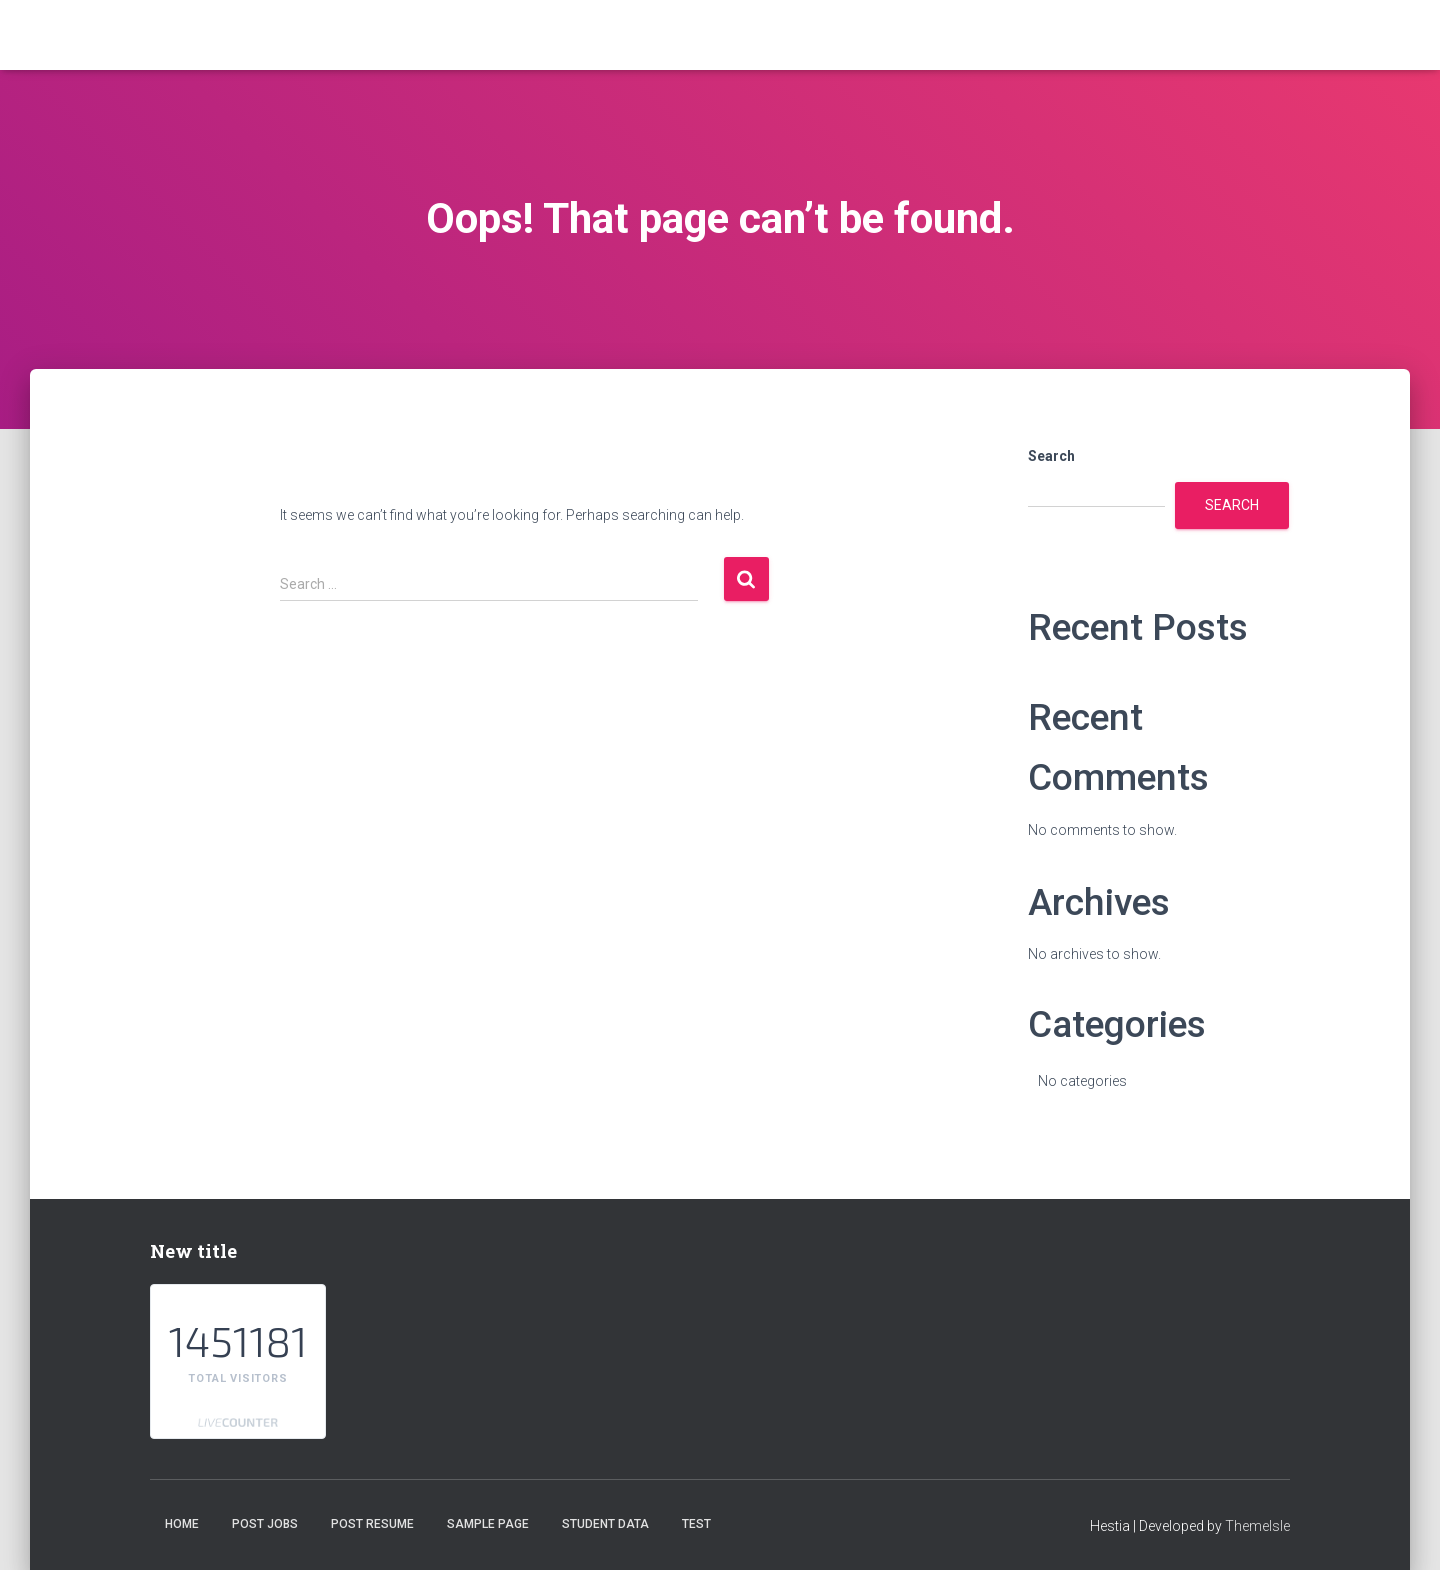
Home (182, 1524)
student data (605, 1524)
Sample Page (488, 1524)
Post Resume (372, 1524)
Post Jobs (265, 1524)
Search (1051, 456)
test (696, 1524)
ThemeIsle (1257, 1526)
